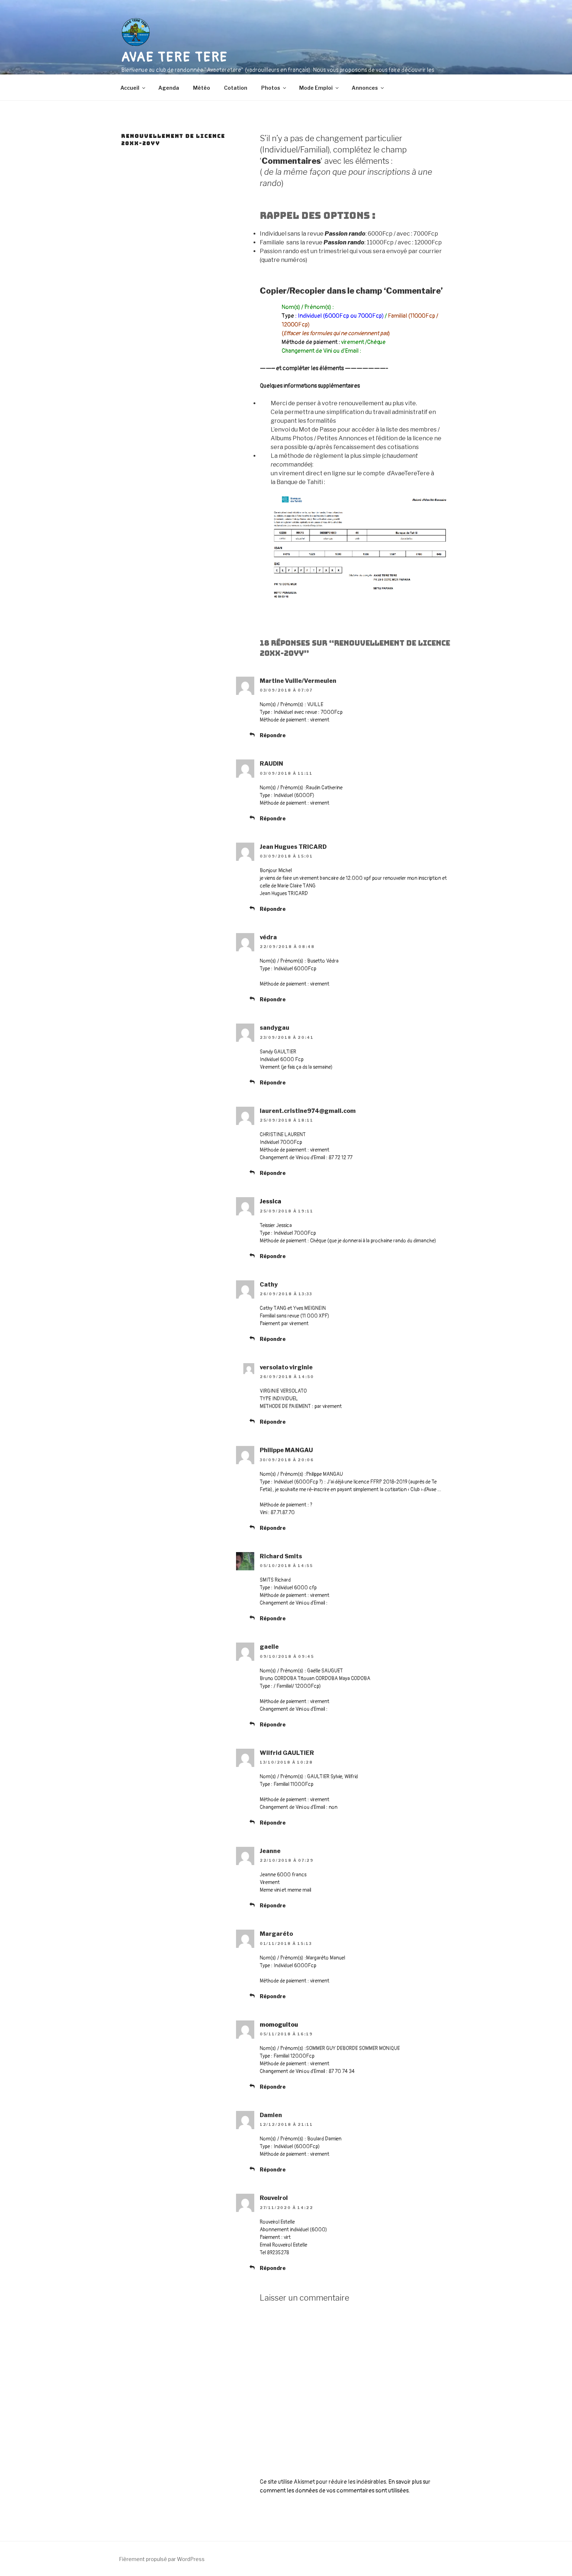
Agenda (168, 88)
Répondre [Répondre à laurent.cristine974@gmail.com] (273, 1173)
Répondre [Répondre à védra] (273, 999)
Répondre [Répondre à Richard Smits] (273, 1618)
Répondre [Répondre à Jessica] (273, 1256)
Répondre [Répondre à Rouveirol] (273, 2268)
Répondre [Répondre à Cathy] (273, 1339)
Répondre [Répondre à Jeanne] (273, 1905)
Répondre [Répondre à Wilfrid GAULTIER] (273, 1822)
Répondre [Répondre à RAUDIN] (273, 818)
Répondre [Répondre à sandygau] (273, 1082)
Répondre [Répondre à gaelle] (273, 1724)
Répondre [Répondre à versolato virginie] (273, 1422)
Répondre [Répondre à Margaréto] (273, 1996)
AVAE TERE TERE (174, 57)
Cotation (235, 88)
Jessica (270, 1201)
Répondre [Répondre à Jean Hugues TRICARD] (273, 909)
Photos (274, 88)
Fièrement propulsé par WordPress (162, 2559)
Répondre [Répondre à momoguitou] (273, 2087)
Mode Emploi (319, 88)
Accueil (133, 88)
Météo (201, 88)
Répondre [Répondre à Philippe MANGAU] (273, 1528)
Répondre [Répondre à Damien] (273, 2169)
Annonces (368, 88)
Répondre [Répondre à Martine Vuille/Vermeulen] (273, 735)
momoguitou (279, 2024)
